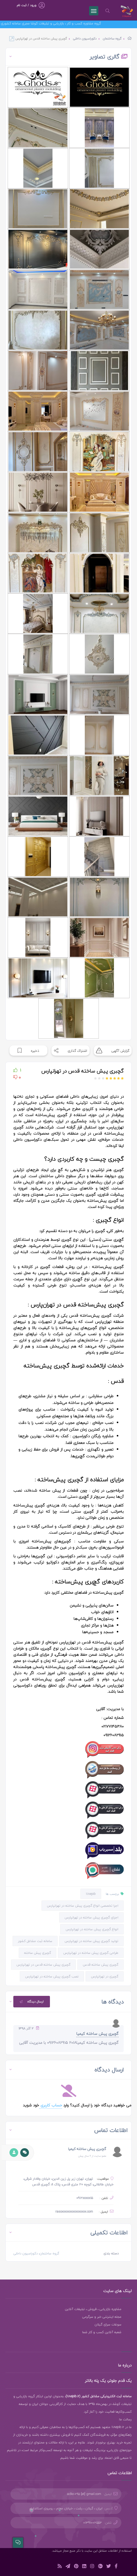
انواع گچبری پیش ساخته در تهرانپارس (92, 1929)
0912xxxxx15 (84, 2198)
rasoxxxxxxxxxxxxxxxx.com (74, 2211)
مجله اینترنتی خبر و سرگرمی (101, 2317)
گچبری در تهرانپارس (104, 1976)
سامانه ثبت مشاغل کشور (35, 1941)
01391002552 (92, 2522)
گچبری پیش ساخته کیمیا (97, 2033)
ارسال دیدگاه (31, 2001)
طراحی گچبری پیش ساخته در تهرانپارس (90, 1953)
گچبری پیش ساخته (37, 1953)
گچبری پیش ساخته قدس (100, 1964)
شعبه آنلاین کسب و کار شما (101, 2332)
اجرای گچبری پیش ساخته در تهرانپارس (91, 1917)
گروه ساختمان (112, 38)
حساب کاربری (50, 2105)
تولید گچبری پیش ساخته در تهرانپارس (91, 1941)
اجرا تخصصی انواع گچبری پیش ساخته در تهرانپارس (82, 1905)
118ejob (91, 1894)
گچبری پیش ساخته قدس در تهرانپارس (43, 1964)
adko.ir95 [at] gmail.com (84, 2494)
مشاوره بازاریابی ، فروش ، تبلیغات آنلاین (93, 2309)
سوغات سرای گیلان (107, 2324)
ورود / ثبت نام (26, 5)
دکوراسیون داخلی (85, 38)
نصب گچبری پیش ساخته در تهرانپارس (52, 1976)
